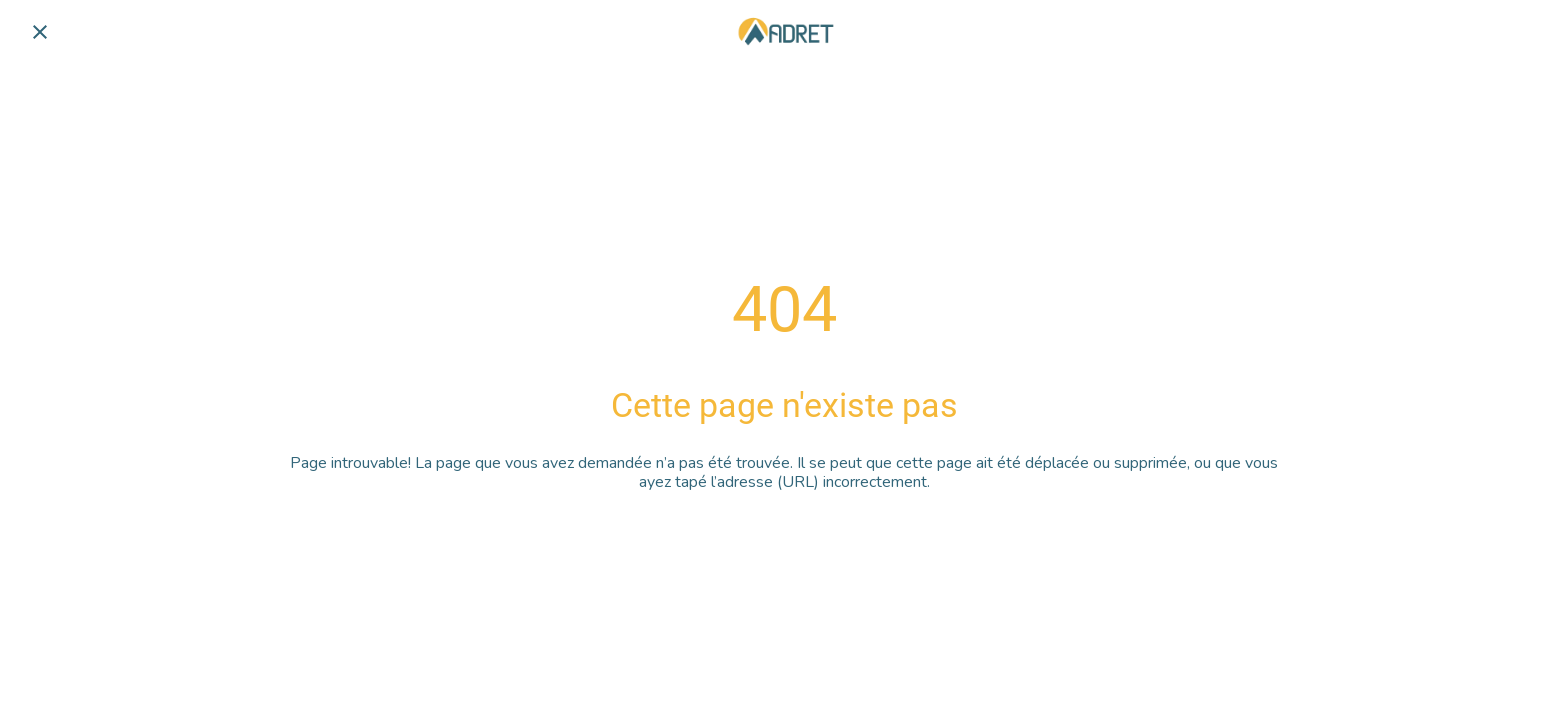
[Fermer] (40, 32)
